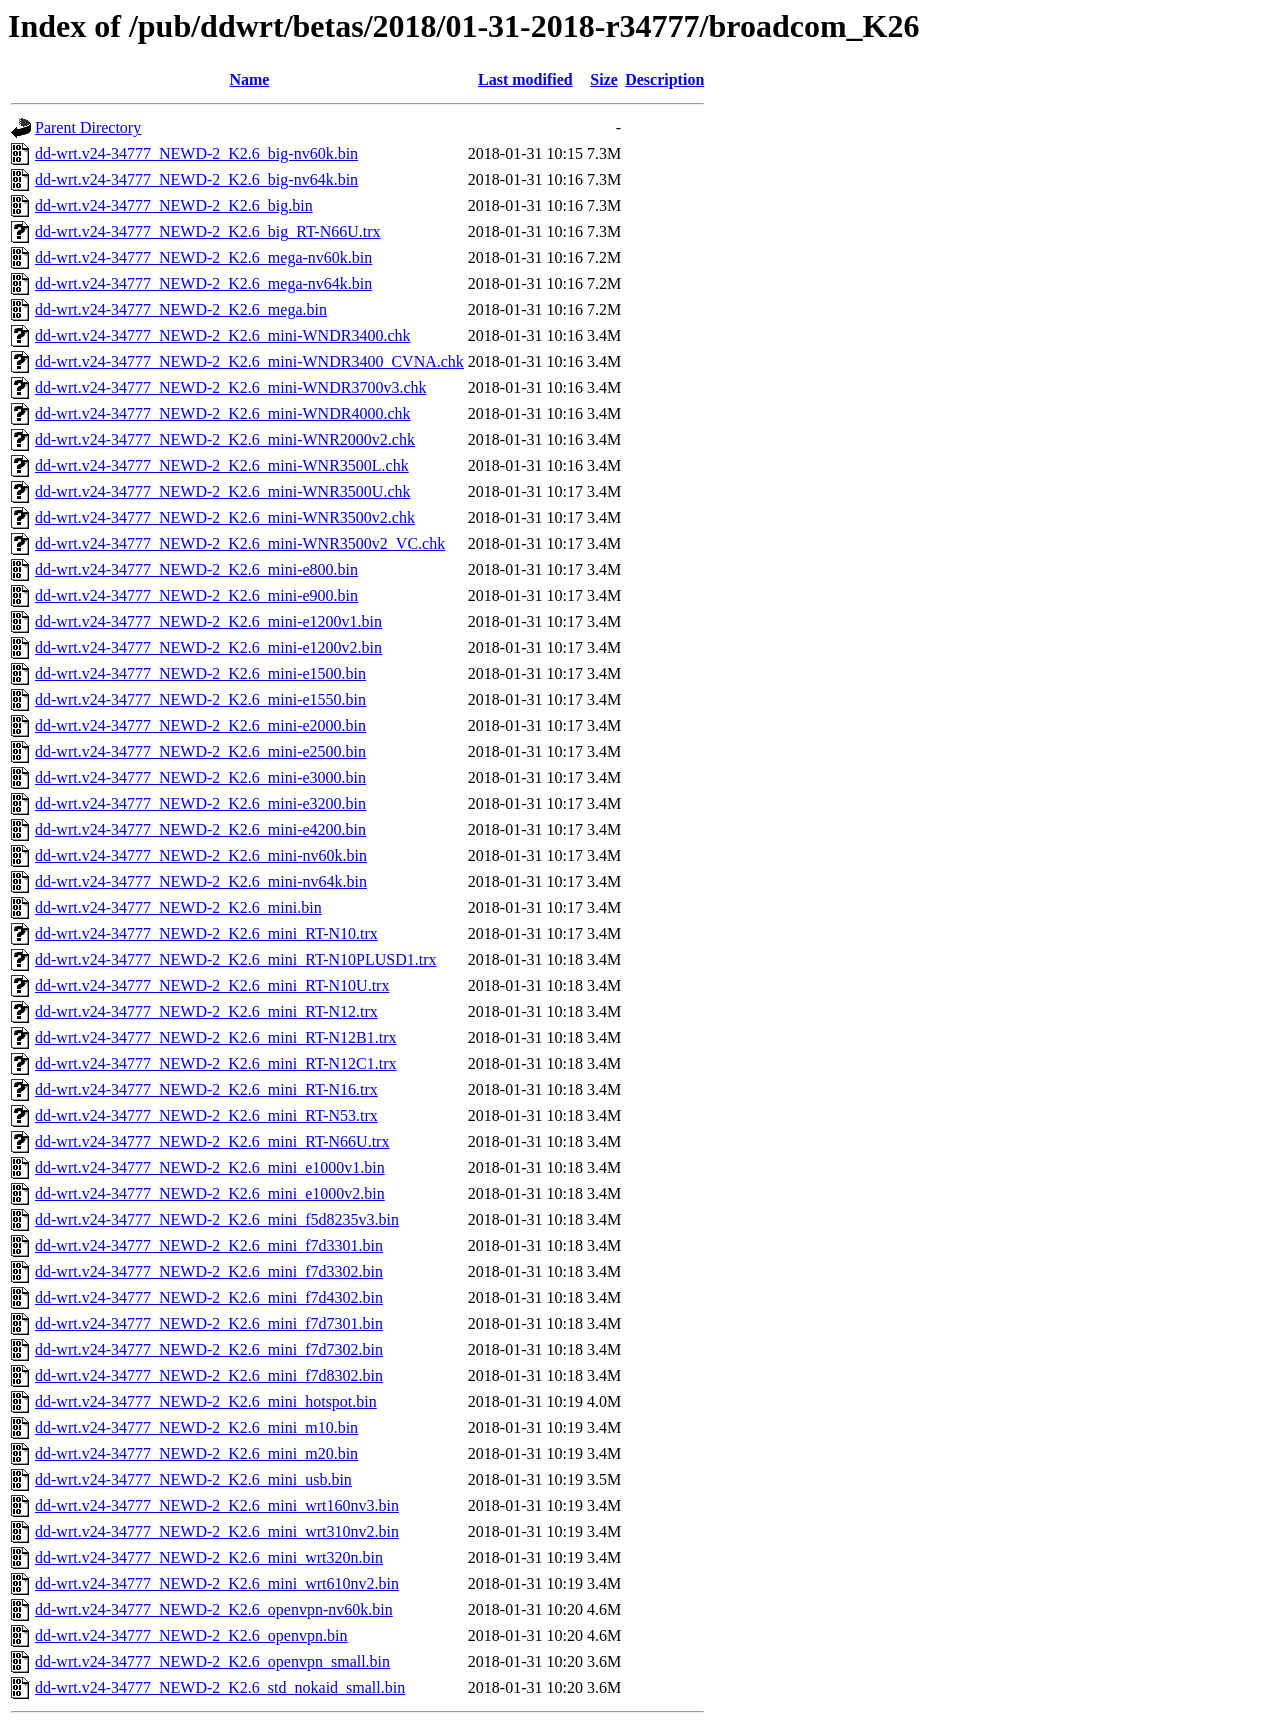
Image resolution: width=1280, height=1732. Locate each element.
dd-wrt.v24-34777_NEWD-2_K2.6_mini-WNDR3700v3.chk (231, 387)
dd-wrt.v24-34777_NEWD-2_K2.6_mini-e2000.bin (200, 725)
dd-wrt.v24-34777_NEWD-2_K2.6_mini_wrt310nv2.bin (217, 1531)
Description (664, 79)
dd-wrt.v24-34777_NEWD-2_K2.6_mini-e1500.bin (200, 673)
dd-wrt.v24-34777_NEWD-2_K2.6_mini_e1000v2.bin (210, 1193)
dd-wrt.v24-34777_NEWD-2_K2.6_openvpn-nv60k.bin (214, 1609)
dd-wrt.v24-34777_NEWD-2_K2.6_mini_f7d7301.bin (209, 1323)
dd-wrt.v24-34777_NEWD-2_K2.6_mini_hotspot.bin (206, 1401)
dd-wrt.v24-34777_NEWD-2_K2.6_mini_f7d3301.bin (209, 1245)
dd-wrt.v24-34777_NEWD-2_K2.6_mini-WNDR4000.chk (223, 413)
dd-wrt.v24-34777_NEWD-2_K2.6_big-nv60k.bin (196, 153)
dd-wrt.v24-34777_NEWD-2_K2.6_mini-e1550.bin (200, 699)
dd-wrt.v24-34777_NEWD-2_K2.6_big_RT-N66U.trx (208, 231)
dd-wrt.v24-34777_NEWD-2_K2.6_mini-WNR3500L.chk (222, 465)
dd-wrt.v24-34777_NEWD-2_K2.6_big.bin (174, 205)
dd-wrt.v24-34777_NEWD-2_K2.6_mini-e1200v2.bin (208, 647)
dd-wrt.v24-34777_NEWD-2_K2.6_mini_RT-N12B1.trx (216, 1037)
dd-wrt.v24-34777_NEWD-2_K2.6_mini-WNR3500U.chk (223, 491)
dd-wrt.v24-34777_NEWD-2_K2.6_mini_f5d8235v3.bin (217, 1219)
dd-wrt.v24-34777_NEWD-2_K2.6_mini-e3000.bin (200, 777)
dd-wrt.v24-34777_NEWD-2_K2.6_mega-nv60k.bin (203, 257)
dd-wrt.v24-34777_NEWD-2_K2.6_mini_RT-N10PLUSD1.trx (236, 959)
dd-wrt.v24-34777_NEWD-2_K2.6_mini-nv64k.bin (201, 881)
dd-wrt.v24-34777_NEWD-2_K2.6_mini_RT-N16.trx (206, 1089)
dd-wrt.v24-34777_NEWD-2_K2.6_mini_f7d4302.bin (209, 1297)
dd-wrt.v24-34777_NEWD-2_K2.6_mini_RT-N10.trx (206, 933)
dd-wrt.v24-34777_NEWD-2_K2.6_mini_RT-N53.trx (206, 1115)
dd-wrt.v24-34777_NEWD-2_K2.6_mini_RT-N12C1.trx (216, 1063)
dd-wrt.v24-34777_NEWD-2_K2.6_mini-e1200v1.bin (208, 621)
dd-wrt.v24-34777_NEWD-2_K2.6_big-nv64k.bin (196, 179)
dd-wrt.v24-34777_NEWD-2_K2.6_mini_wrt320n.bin (209, 1557)
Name (249, 79)
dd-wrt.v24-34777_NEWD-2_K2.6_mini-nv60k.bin (201, 855)
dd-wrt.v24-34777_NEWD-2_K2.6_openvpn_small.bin (212, 1661)
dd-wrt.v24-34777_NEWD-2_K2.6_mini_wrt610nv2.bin (217, 1583)
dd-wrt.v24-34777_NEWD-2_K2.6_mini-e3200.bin (200, 803)
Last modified (525, 79)
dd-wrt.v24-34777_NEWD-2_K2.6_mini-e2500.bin (200, 751)
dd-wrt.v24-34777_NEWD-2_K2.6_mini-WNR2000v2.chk (225, 439)
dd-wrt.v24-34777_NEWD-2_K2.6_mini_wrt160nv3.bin (217, 1505)
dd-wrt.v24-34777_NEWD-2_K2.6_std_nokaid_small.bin (220, 1687)
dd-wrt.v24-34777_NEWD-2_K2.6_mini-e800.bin (196, 569)
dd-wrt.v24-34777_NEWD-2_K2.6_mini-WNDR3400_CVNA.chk (249, 361)
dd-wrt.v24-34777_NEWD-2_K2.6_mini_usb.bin (193, 1479)
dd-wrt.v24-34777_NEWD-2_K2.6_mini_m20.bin (196, 1453)
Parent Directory (88, 127)
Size (604, 79)
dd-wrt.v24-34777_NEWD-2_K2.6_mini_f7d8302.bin (209, 1375)
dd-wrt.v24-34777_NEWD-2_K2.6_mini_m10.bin (196, 1427)
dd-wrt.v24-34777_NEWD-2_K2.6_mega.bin (181, 309)
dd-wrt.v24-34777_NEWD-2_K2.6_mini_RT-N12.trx (206, 1011)
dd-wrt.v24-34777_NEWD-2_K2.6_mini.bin (178, 907)
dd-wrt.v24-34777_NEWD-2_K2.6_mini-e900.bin (196, 595)
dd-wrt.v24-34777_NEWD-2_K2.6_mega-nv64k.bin (203, 283)
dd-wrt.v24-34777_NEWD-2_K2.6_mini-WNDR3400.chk (223, 335)
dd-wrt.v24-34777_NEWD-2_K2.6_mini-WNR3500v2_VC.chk (240, 543)
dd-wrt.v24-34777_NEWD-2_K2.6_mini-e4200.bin (200, 829)
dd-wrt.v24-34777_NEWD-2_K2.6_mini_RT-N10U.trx (212, 985)
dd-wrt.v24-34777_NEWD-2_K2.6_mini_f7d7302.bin (209, 1349)
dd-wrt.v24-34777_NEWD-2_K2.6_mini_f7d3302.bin (209, 1271)
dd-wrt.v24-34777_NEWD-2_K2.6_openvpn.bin (191, 1635)
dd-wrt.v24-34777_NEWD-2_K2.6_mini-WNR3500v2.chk (225, 517)
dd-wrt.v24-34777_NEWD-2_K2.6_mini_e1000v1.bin (210, 1167)
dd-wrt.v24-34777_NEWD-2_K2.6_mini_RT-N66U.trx (212, 1141)
